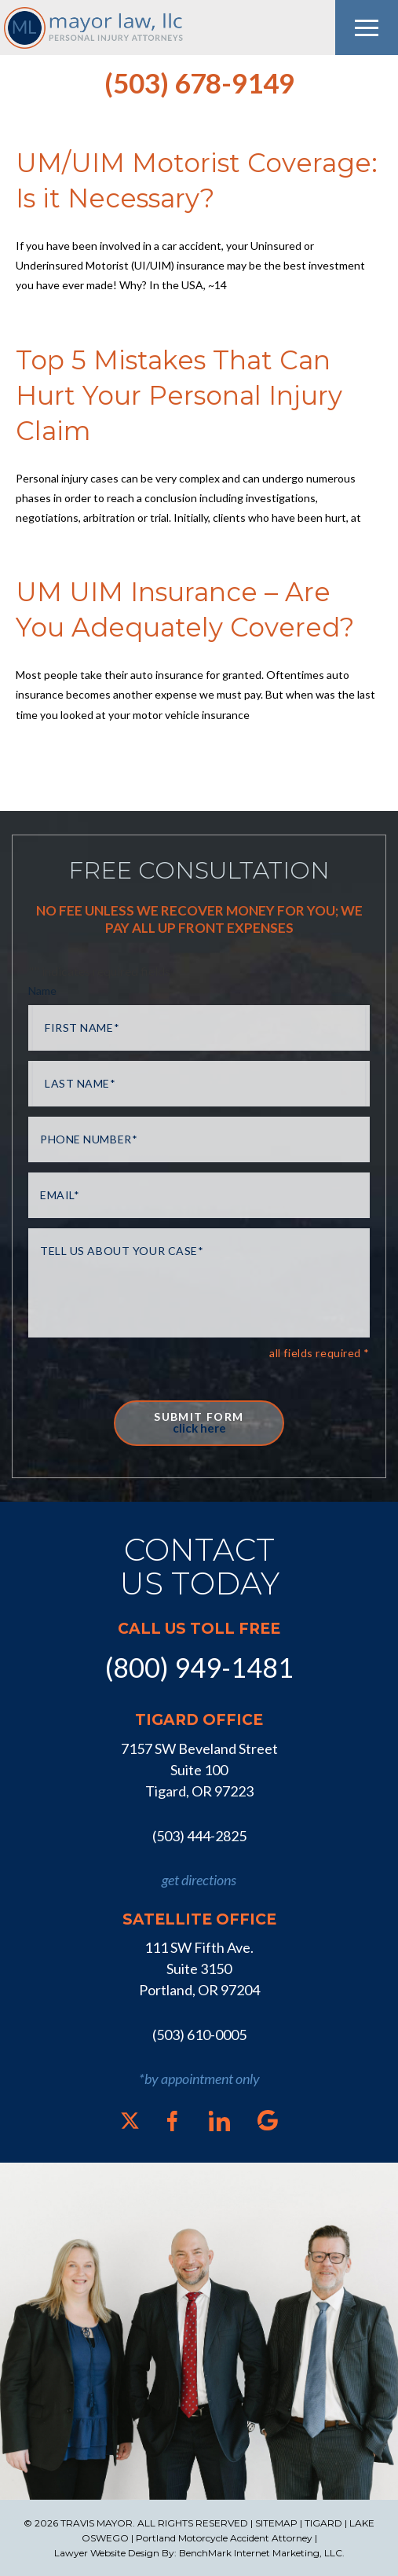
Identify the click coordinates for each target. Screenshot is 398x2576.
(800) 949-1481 (199, 1667)
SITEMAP (276, 2523)
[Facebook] (172, 2121)
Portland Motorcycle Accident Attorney (224, 2538)
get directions (199, 1879)
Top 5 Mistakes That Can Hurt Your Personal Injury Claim (179, 395)
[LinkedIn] (219, 2121)
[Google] (267, 2120)
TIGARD (323, 2523)
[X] (130, 2120)
